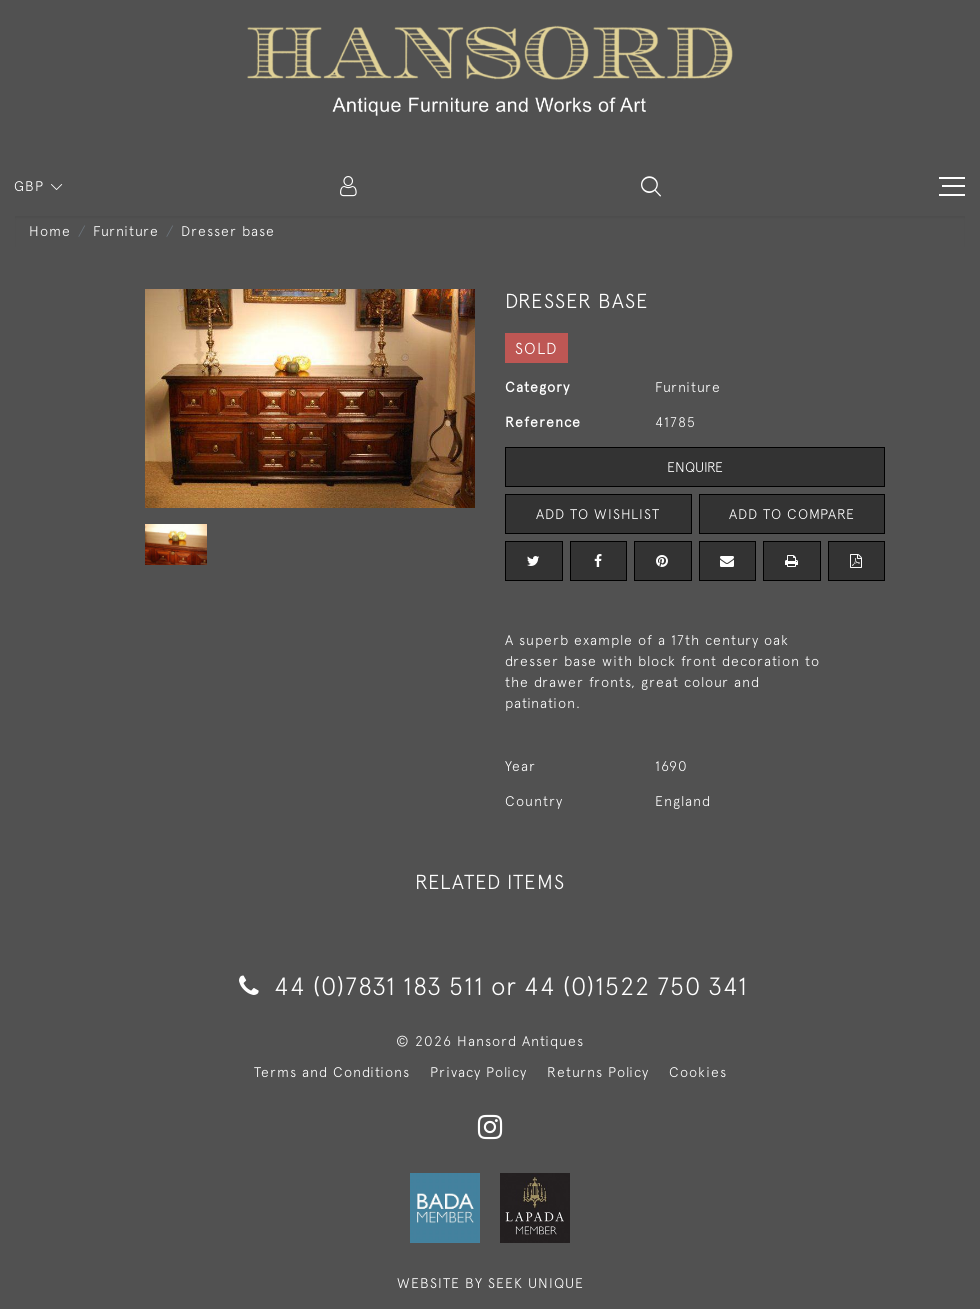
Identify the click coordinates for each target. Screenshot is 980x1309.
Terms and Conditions (332, 1072)
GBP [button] (31, 186)
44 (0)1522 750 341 (636, 985)
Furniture (126, 231)
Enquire (695, 467)
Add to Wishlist (598, 514)
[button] (651, 186)
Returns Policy (598, 1072)
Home (50, 231)
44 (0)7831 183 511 (361, 985)
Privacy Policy (478, 1072)
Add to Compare (792, 514)
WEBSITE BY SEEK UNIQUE (490, 1283)
